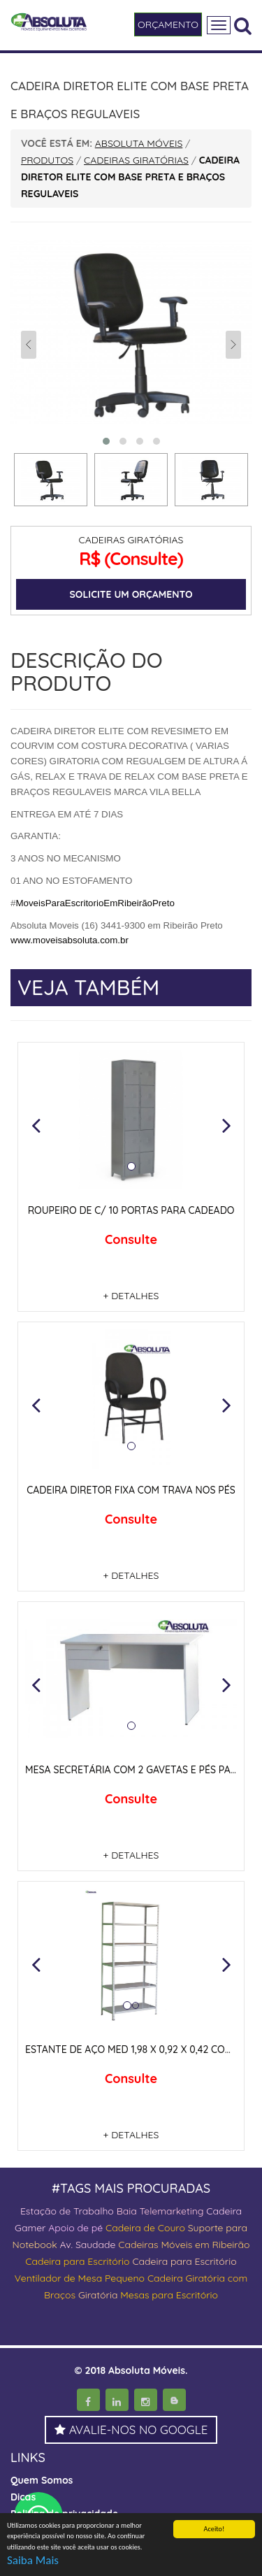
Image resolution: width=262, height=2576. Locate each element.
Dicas (23, 2497)
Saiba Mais (33, 2561)
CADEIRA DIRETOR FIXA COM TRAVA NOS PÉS (131, 1490)
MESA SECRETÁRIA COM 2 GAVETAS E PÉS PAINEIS (139, 1769)
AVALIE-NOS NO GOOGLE (131, 2429)
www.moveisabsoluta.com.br (69, 940)
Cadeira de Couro (145, 2227)
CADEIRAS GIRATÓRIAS (131, 540)
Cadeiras (138, 2244)
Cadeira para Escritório (77, 2261)
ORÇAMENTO (168, 24)
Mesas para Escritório (169, 2295)
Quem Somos (41, 2480)
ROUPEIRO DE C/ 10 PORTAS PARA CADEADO (131, 1210)
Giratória (98, 2295)
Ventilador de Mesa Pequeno (80, 2278)
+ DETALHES (131, 1295)
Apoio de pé (75, 2227)
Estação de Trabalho (67, 2211)
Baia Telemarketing (160, 2211)
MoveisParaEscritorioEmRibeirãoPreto (94, 903)
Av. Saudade (88, 2244)
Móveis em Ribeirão (205, 2244)
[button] (35, 1125)
